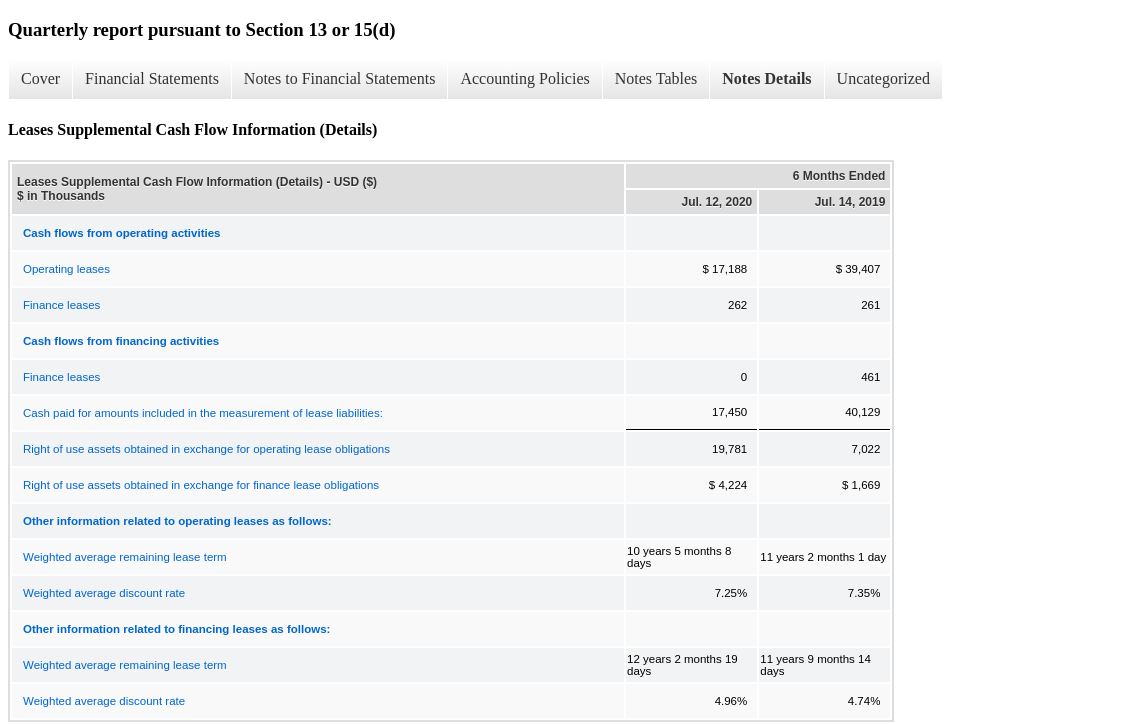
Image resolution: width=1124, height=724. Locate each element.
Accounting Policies (524, 78)
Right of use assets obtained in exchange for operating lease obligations (206, 449)
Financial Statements (152, 78)
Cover (40, 78)
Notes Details (766, 78)
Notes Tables (656, 78)
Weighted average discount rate (104, 593)
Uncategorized (883, 78)
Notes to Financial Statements (340, 78)
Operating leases (66, 269)
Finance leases (61, 305)
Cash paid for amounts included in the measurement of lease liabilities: (203, 413)
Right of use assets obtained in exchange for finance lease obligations (201, 485)
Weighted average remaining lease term (125, 557)
